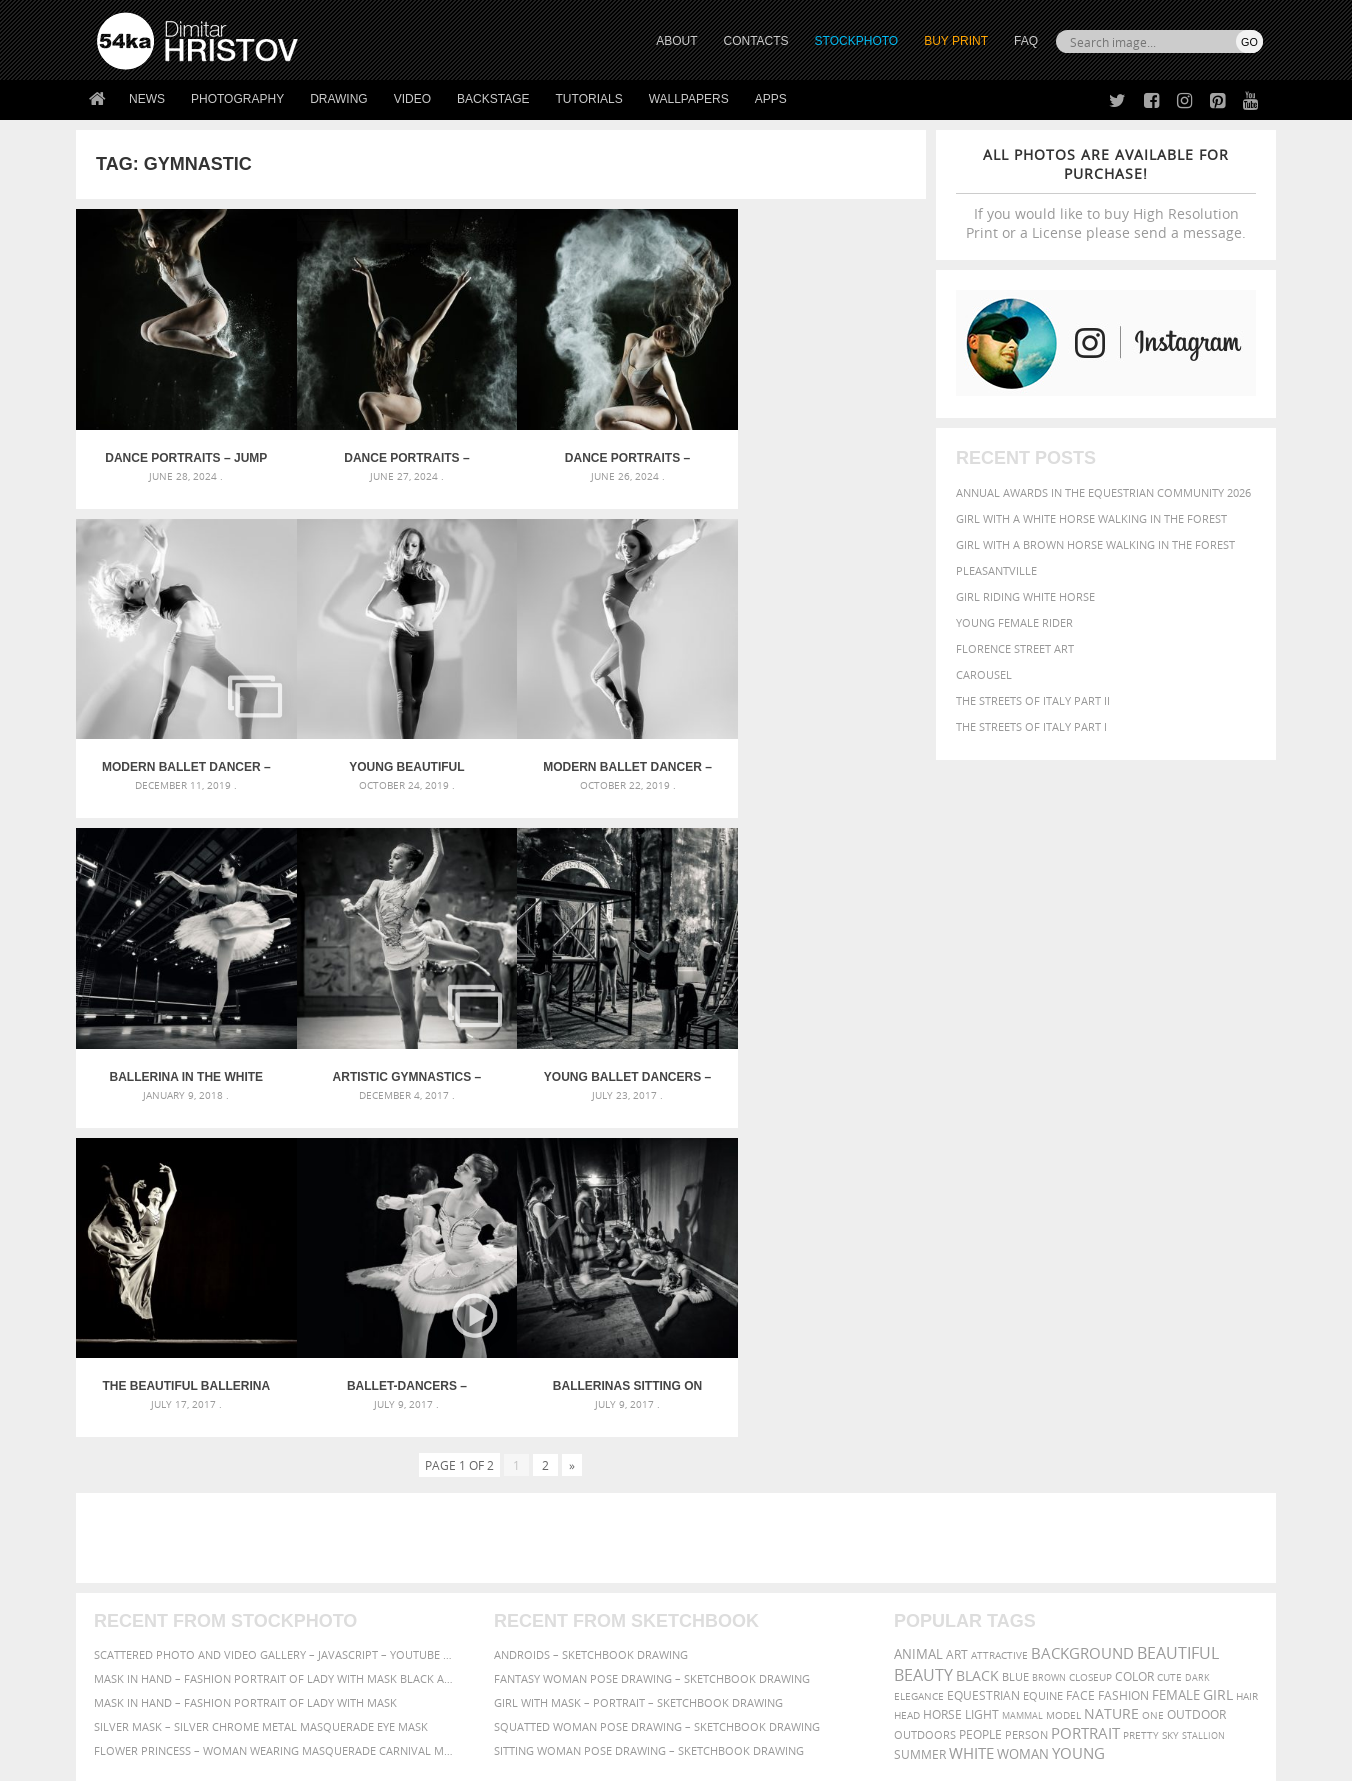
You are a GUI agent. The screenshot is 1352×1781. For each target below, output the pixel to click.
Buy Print (956, 41)
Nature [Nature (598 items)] (1111, 1380)
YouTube (722, 1646)
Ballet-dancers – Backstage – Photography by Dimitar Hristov (607, 1053)
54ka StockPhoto (147, 1566)
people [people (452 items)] (980, 1401)
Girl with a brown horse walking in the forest (1095, 544)
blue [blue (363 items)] (1015, 1343)
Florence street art (1015, 648)
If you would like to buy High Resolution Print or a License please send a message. (1106, 193)
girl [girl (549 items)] (1218, 1362)
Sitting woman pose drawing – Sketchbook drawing (649, 1417)
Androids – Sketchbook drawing (591, 1321)
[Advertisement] (680, 1205)
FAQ (1026, 41)
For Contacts (426, 1641)
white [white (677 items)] (971, 1420)
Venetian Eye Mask (424, 1712)
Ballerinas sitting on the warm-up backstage (819, 1053)
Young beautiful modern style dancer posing (182, 751)
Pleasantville (996, 570)
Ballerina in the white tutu (607, 751)
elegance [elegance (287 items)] (919, 1363)
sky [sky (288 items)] (1170, 1402)
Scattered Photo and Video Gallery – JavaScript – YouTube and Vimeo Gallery (276, 1321)
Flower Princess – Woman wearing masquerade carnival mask (276, 1417)
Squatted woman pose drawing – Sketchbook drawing (657, 1393)
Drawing (339, 99)
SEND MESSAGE (1087, 1581)
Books (405, 1591)
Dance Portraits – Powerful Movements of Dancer (607, 450)
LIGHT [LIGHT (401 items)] (982, 1381)
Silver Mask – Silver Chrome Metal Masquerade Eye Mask (261, 1393)
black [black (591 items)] (977, 1342)
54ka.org (262, 1758)
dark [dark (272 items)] (1197, 1344)
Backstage (493, 99)
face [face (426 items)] (1080, 1362)
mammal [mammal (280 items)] (1022, 1382)
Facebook (726, 1568)
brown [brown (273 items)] (1049, 1344)
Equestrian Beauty (305, 1712)
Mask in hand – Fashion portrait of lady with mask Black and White (276, 1345)
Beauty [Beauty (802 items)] (923, 1342)
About (404, 1541)
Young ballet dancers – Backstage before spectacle (182, 1053)
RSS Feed (513, 1712)
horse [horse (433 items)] (942, 1381)
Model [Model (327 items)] (1063, 1382)
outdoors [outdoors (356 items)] (925, 1402)
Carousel (984, 674)
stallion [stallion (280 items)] (1203, 1402)
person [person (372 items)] (1026, 1401)
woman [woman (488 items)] (1023, 1421)
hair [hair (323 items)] (1247, 1363)
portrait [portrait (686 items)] (1085, 1400)
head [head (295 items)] (907, 1382)
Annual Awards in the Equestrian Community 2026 (1103, 492)
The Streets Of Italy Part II (1033, 700)
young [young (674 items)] (1078, 1420)
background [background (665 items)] (1082, 1320)
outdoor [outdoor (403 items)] (1196, 1381)
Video (412, 99)
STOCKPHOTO (857, 41)
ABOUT (676, 41)
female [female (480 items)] (1176, 1362)
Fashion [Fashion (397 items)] (1123, 1362)
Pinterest (725, 1620)
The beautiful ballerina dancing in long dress (395, 1053)
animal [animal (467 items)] (918, 1321)
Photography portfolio (169, 1591)
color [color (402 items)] (1134, 1343)
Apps (771, 99)
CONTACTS (756, 41)
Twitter (721, 1542)
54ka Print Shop (142, 1541)
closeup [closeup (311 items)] (1090, 1344)
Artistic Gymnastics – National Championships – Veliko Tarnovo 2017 (819, 751)
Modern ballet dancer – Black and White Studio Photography (819, 450)
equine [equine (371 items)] (1043, 1362)
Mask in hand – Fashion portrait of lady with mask (245, 1369)
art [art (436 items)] (957, 1321)
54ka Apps (124, 1641)
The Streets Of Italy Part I (1031, 726)
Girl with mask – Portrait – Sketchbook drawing (638, 1369)
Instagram (728, 1594)
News (147, 99)
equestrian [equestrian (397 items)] (983, 1362)
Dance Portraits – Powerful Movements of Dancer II (394, 450)
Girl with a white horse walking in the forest (1091, 518)
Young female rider (1014, 622)
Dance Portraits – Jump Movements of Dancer (182, 450)
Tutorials (589, 99)
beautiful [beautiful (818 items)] (1178, 1320)
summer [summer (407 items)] (920, 1421)
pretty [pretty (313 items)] (1141, 1402)
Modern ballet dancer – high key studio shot (394, 751)
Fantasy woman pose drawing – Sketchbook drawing (652, 1345)
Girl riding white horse (1025, 596)
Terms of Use (373, 1758)
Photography (237, 99)
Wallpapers (689, 99)
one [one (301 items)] (1153, 1382)
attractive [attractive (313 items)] (999, 1322)
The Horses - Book (149, 1616)
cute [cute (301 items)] (1169, 1344)
